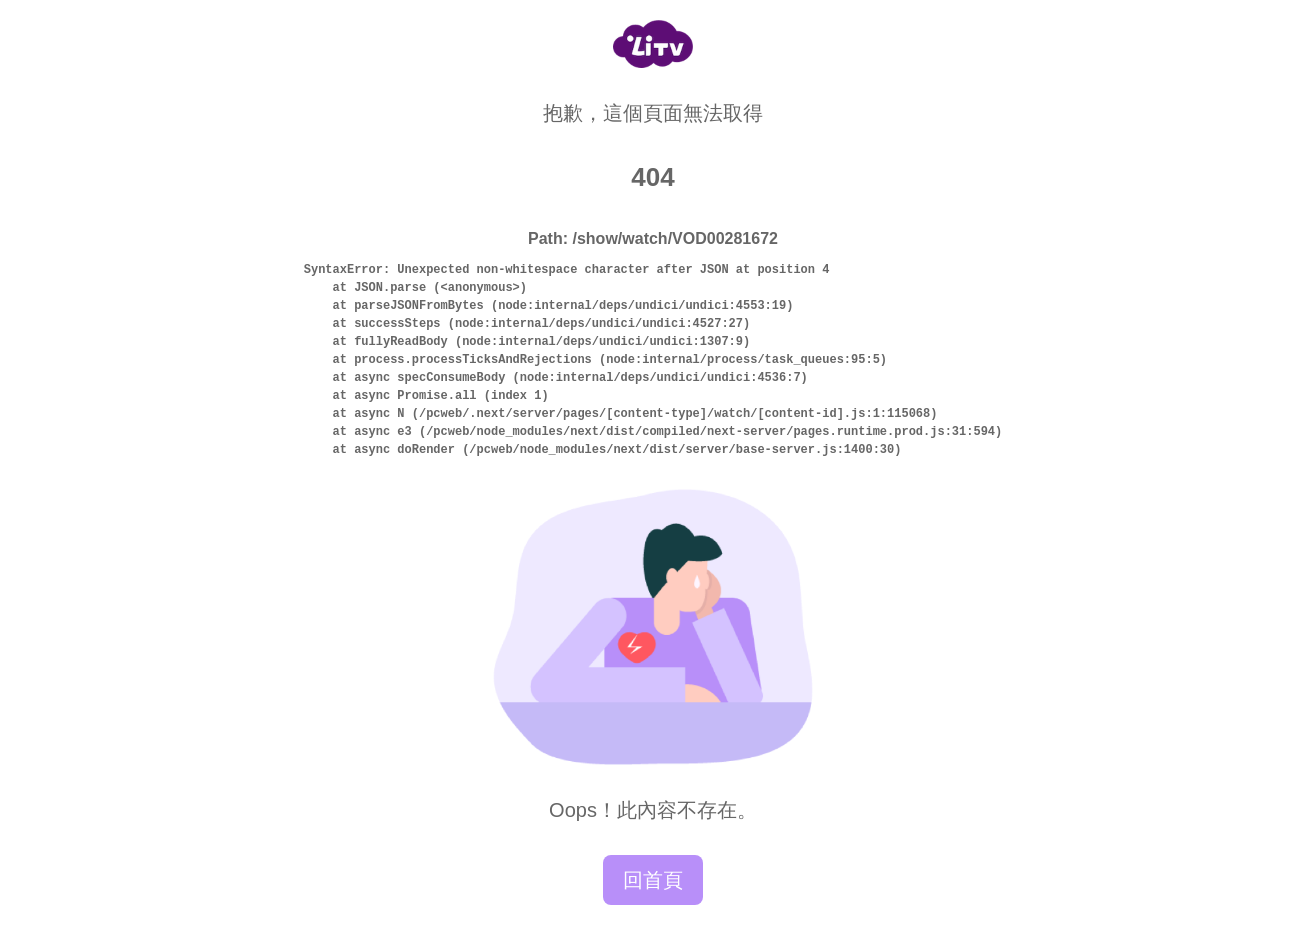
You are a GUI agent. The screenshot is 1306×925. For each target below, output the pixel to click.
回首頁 (653, 880)
